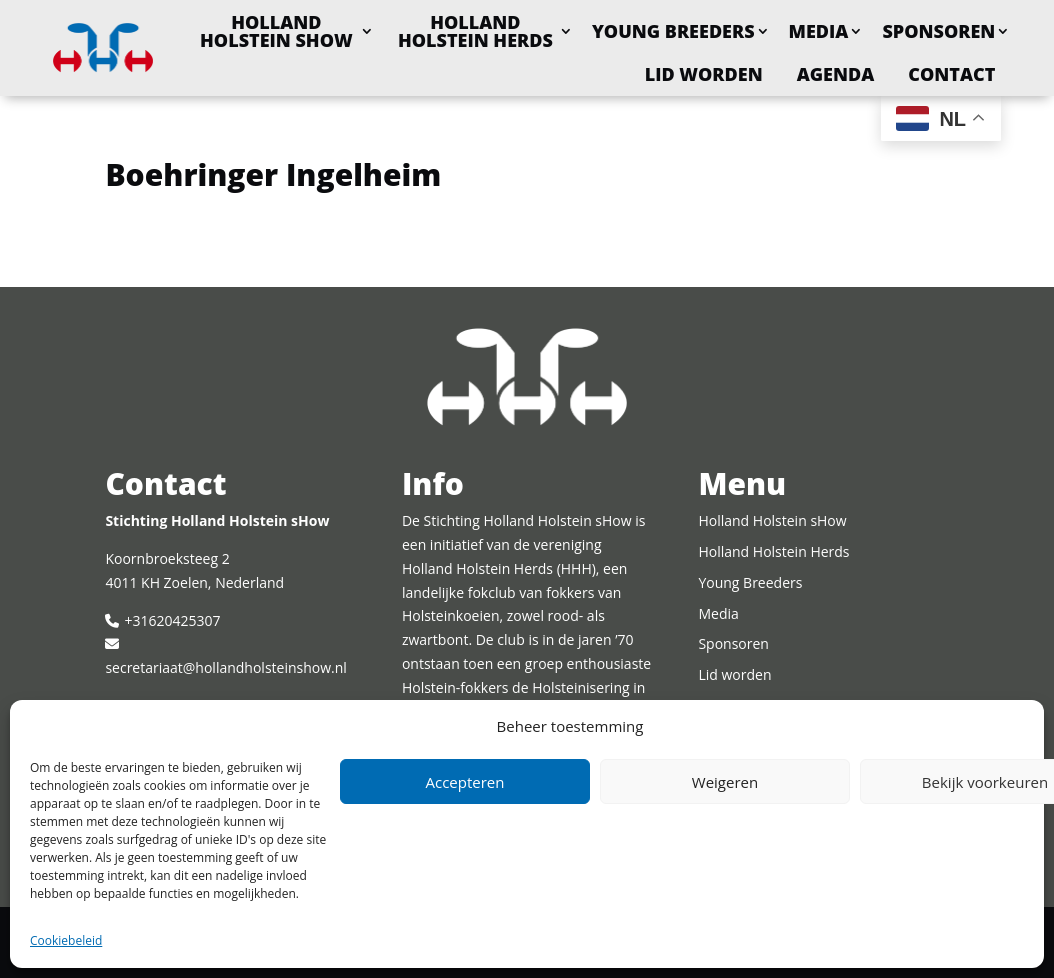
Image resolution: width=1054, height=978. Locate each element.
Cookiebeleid (66, 940)
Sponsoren (938, 31)
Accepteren (465, 782)
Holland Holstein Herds (475, 31)
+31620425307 (172, 620)
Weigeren (725, 782)
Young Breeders (673, 31)
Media (819, 31)
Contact (951, 74)
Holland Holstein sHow (276, 31)
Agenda (836, 74)
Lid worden (704, 74)
